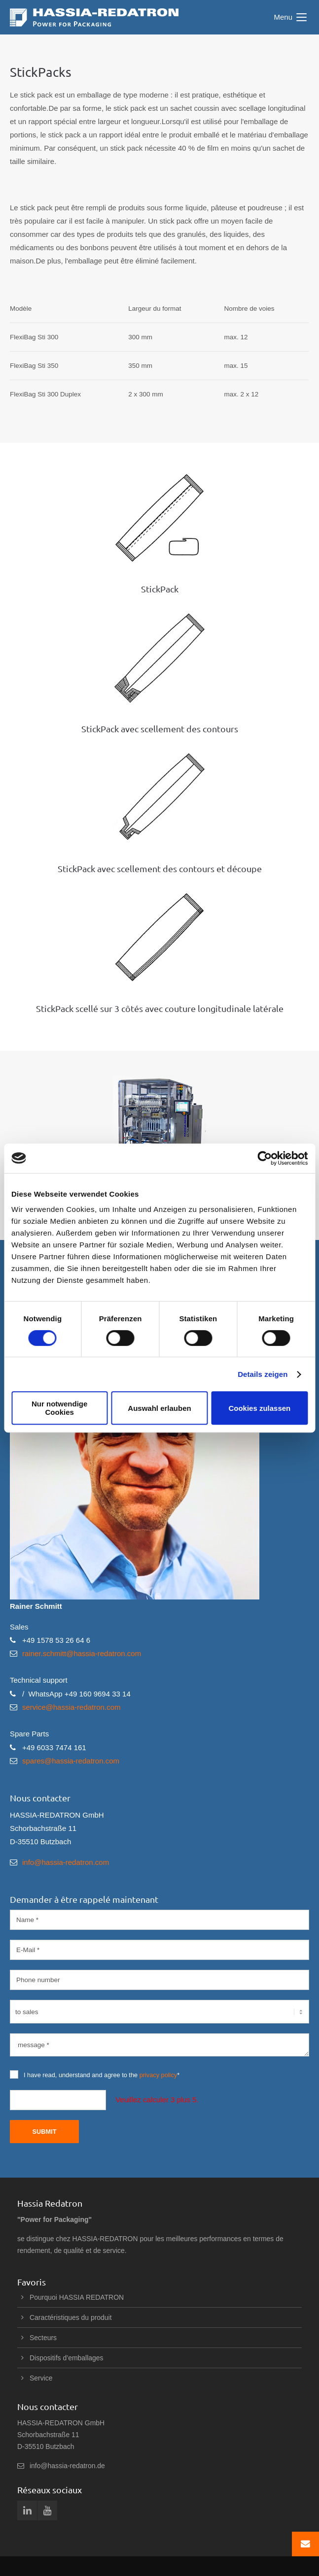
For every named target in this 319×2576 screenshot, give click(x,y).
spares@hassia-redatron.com (70, 1761)
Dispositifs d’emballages (67, 2358)
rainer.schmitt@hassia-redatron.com (81, 1653)
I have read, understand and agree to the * (94, 2074)
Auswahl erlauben (159, 1408)
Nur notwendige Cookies (59, 1408)
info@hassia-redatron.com (65, 1862)
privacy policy (158, 2075)
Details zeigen (262, 1374)
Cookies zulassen (259, 1408)
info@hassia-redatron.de (67, 2466)
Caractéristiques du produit (71, 2317)
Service (41, 2378)
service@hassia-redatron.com (71, 1707)
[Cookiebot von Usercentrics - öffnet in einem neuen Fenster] (264, 1158)
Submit (45, 2131)
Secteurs (43, 2338)
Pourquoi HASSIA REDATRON (77, 2297)
